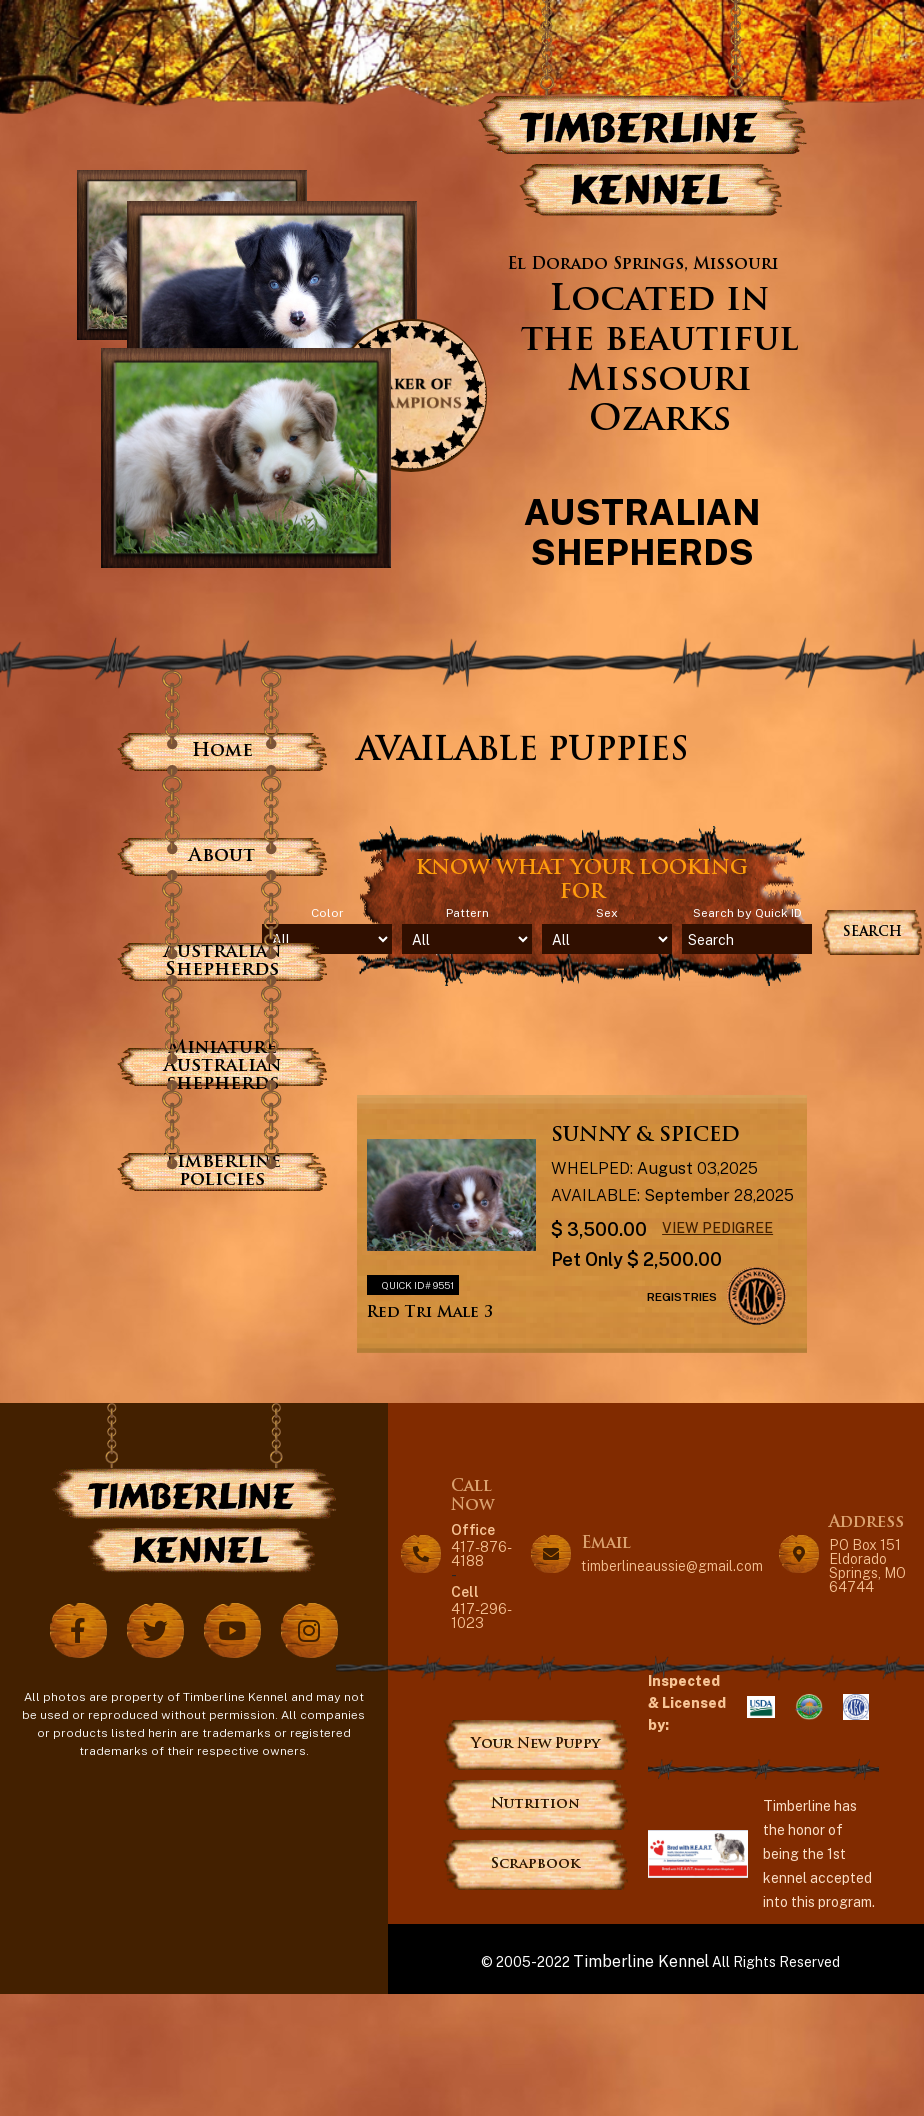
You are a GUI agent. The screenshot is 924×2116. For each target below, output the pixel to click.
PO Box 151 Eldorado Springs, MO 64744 (867, 1566)
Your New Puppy (535, 1744)
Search (872, 932)
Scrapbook (535, 1864)
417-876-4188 (483, 1544)
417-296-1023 (483, 1606)
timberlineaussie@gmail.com (672, 1566)
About (222, 856)
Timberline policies (222, 1171)
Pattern (467, 913)
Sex (607, 913)
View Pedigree (717, 1227)
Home (222, 751)
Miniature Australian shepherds (222, 1066)
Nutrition (535, 1804)
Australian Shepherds (222, 961)
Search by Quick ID (747, 913)
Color (327, 913)
